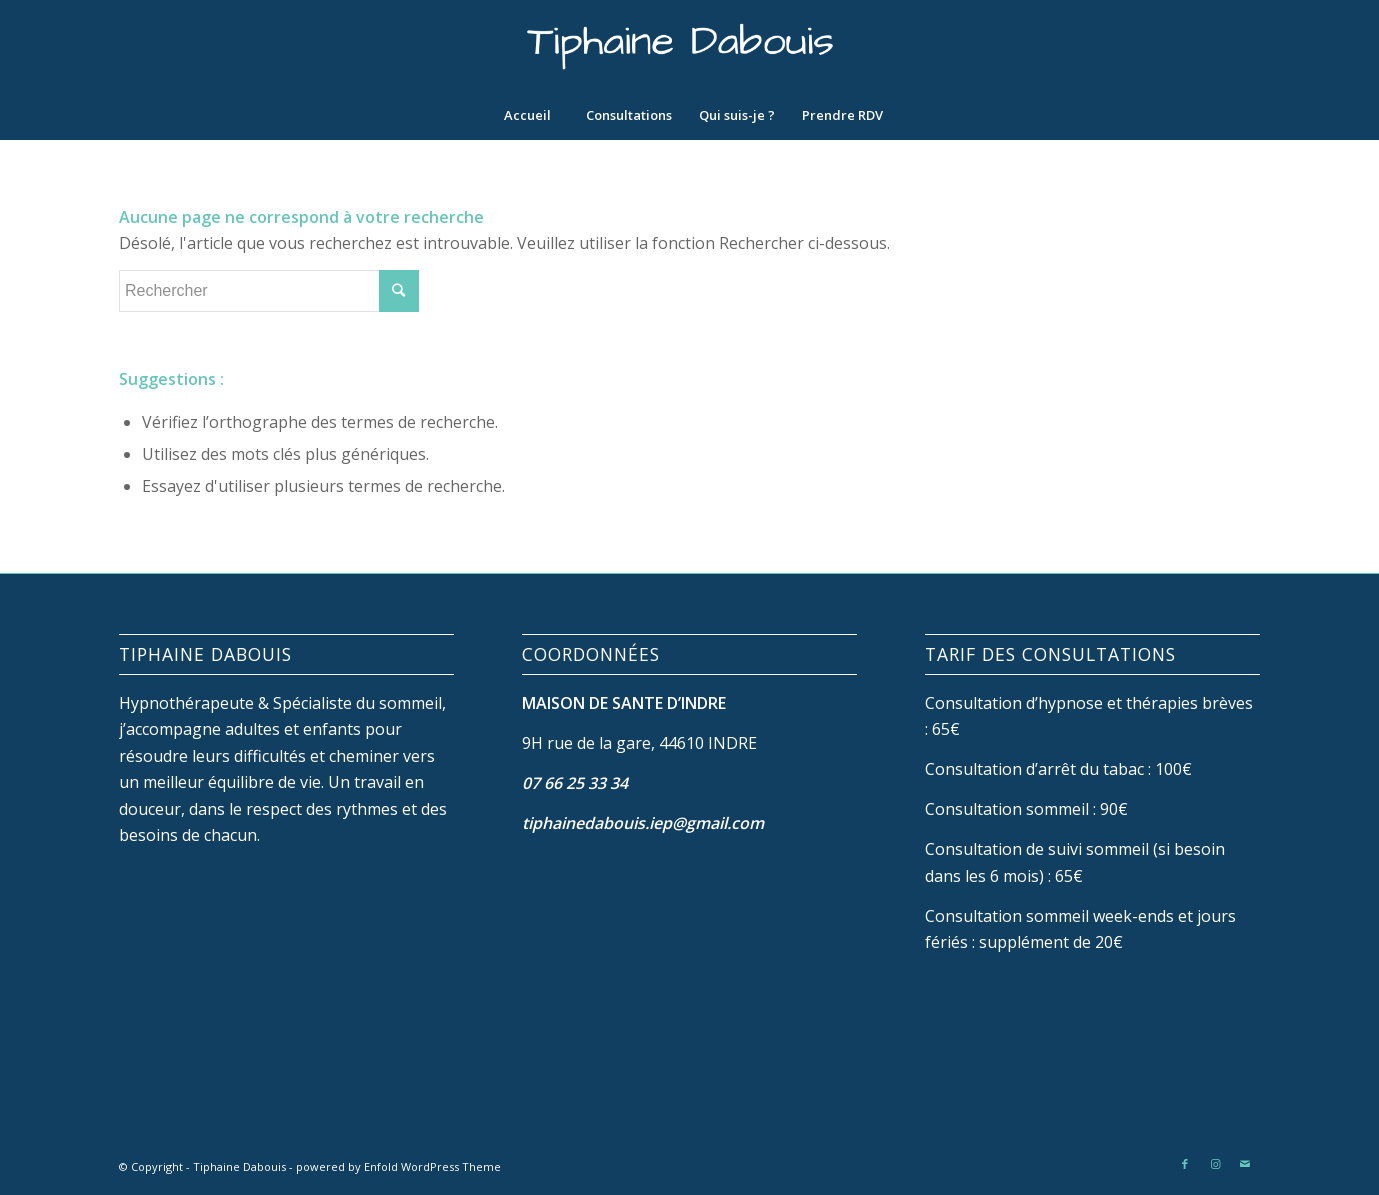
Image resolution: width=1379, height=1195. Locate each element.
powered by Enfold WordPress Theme (398, 1166)
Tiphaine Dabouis (239, 1166)
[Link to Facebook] (1185, 1164)
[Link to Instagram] (1215, 1164)
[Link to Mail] (1245, 1164)
